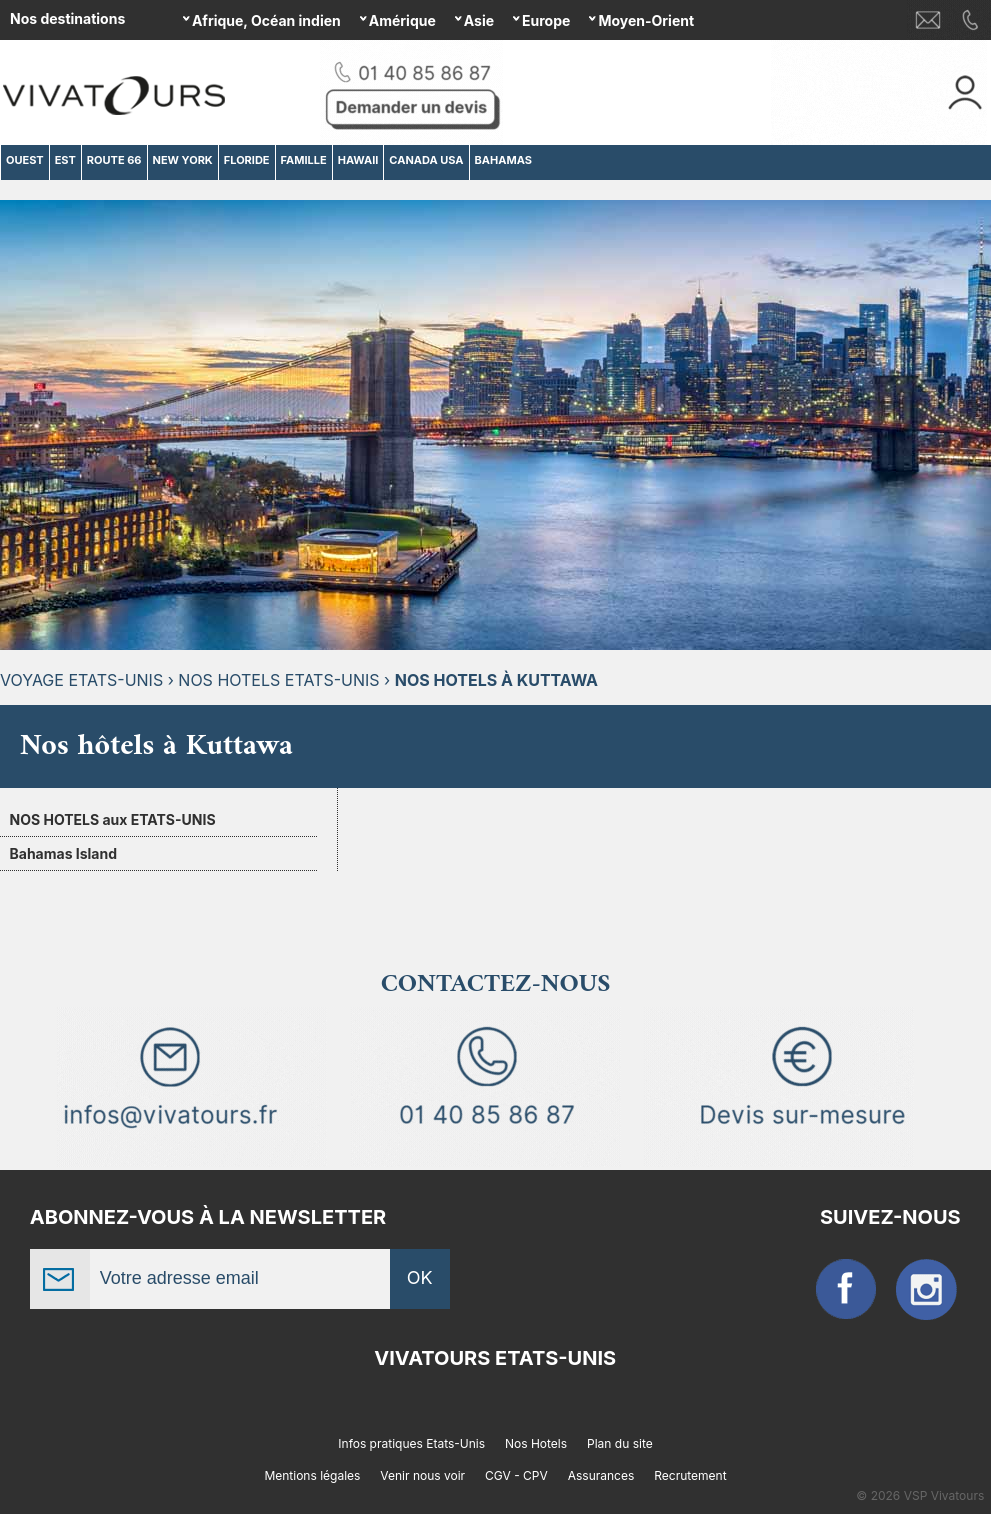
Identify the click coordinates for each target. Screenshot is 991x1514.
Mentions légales (312, 1475)
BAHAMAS (503, 160)
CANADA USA (426, 160)
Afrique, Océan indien (266, 20)
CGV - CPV (516, 1475)
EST (65, 160)
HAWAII (358, 160)
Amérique (402, 20)
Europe (546, 20)
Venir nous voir (422, 1475)
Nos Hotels (536, 1443)
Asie (479, 20)
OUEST (25, 160)
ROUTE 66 (114, 160)
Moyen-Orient (646, 20)
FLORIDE (247, 160)
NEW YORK (183, 160)
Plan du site (620, 1443)
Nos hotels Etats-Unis (278, 680)
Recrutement (690, 1475)
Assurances (601, 1475)
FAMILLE (304, 160)
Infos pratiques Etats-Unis (411, 1443)
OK (420, 1277)
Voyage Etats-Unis (81, 680)
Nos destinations (67, 18)
